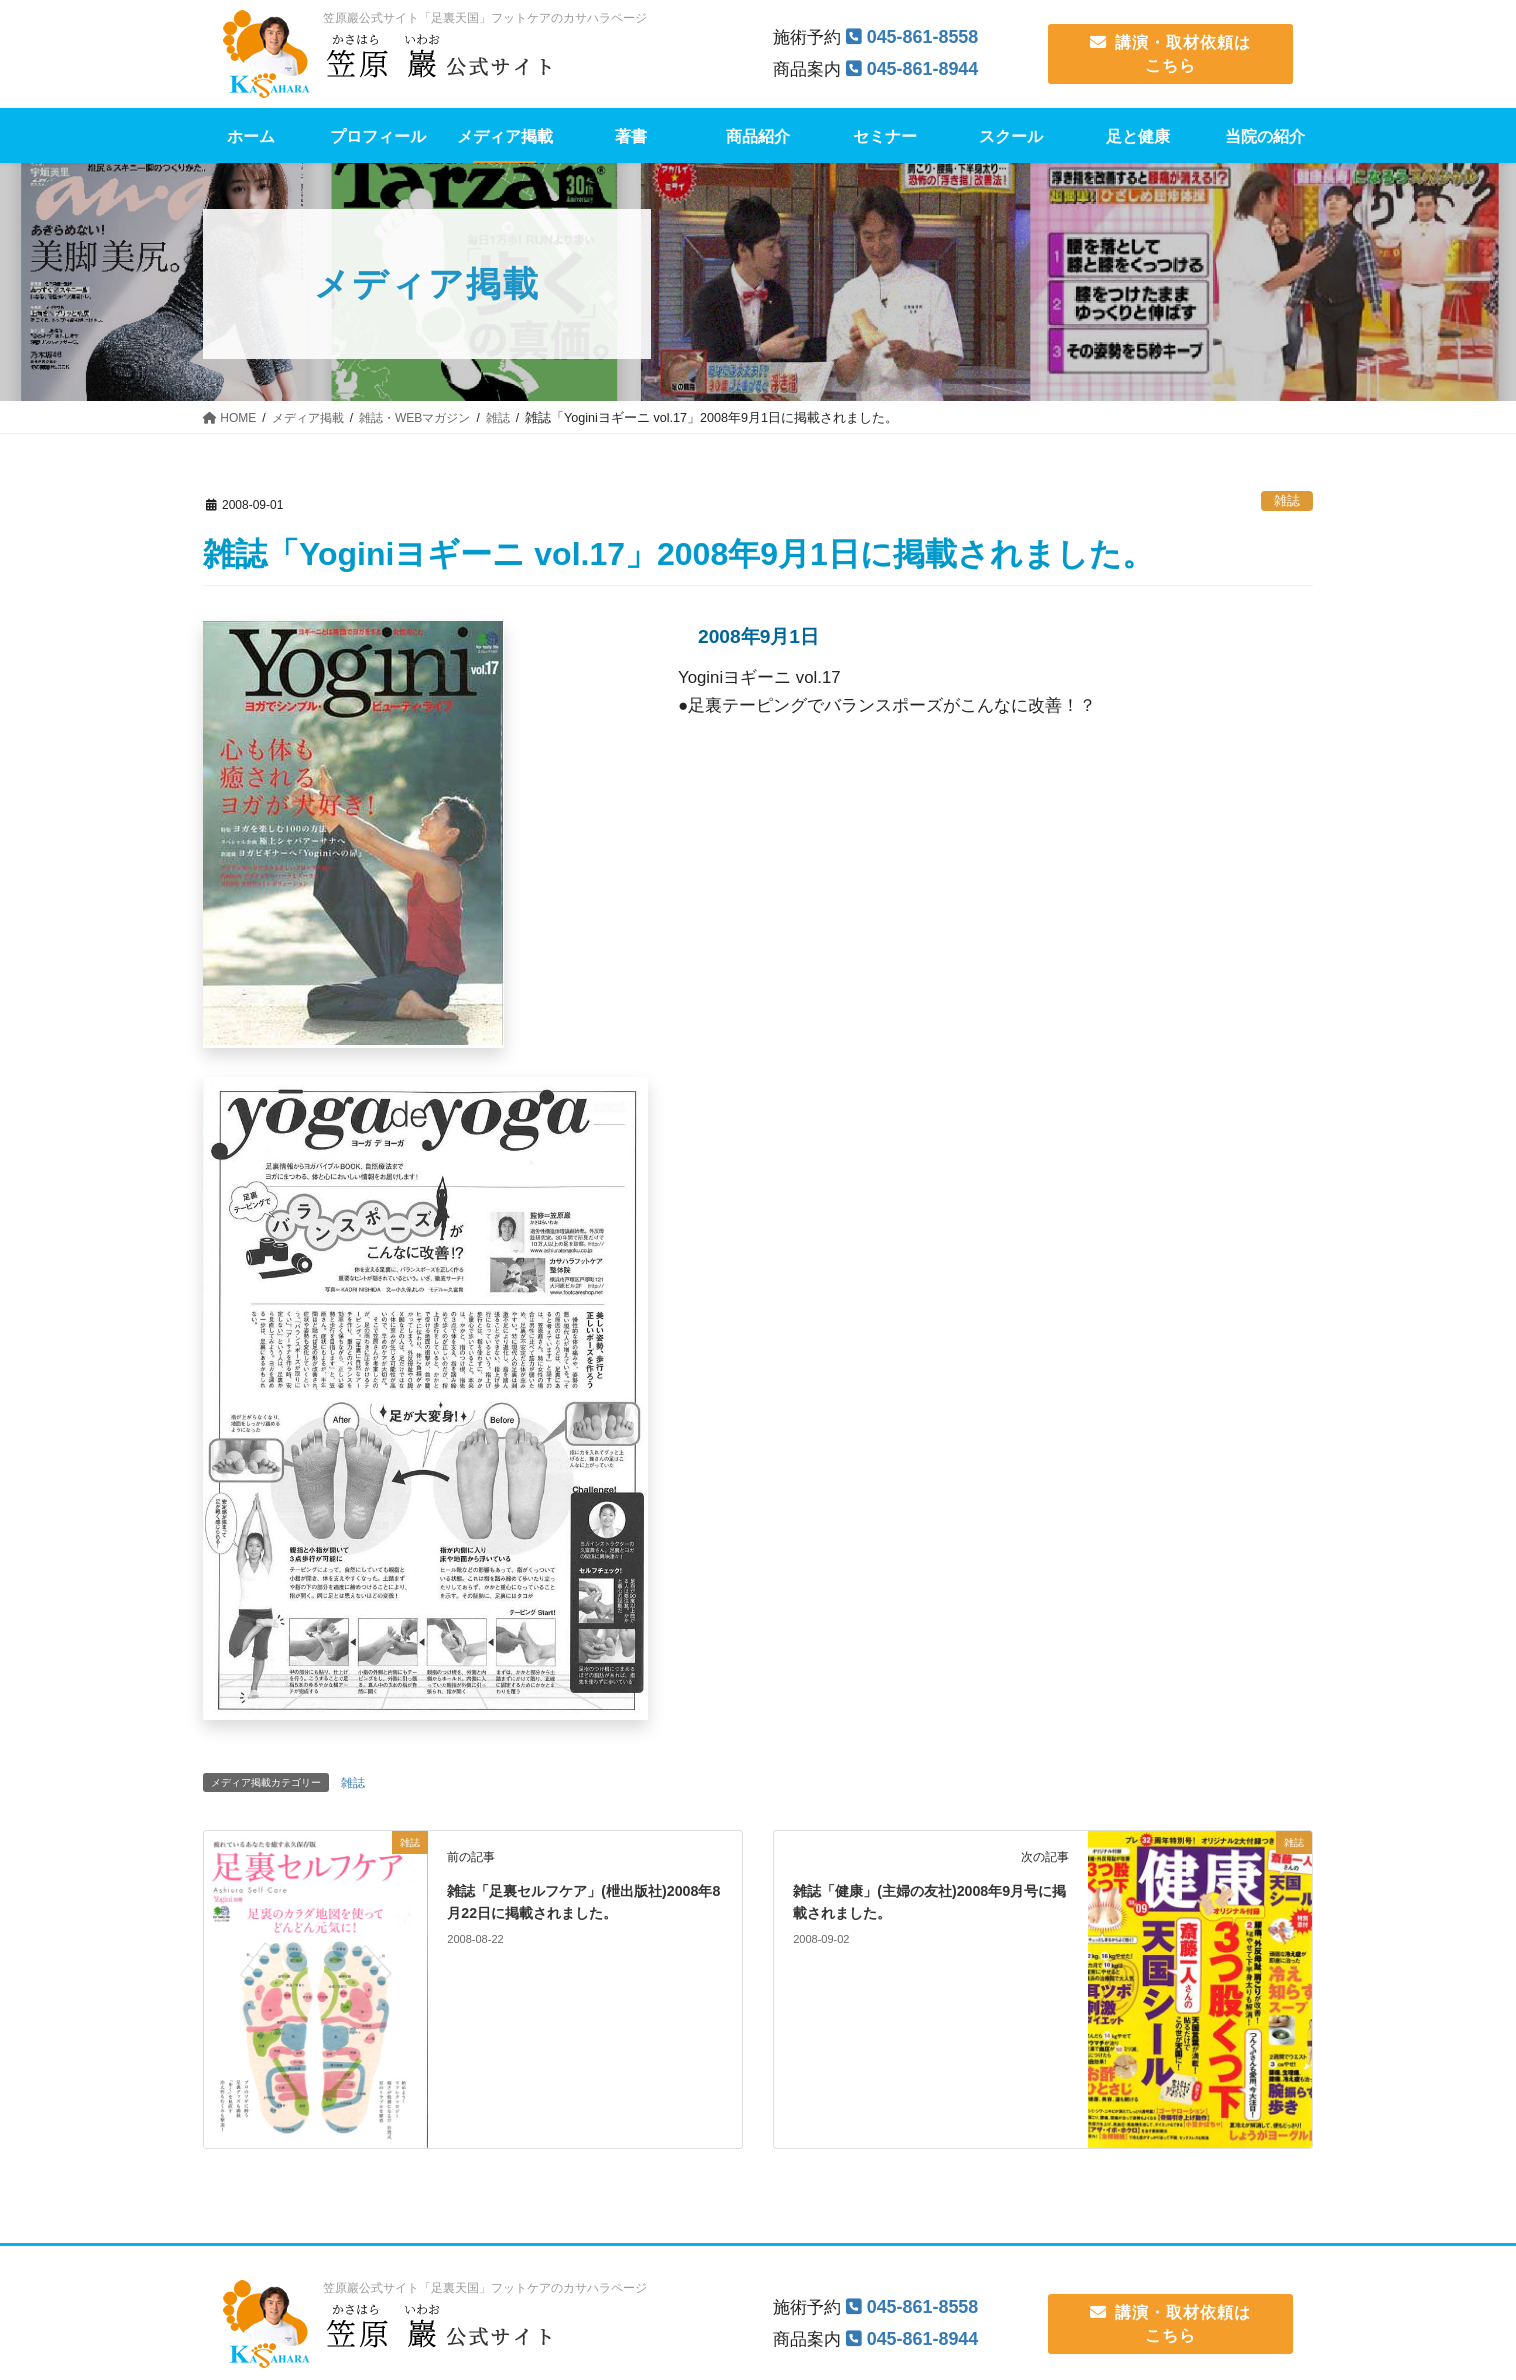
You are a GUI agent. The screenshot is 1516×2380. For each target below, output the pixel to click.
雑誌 (1287, 500)
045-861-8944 (927, 68)
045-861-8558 (927, 36)
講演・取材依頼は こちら (1171, 53)
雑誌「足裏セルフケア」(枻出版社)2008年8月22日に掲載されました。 (569, 1913)
